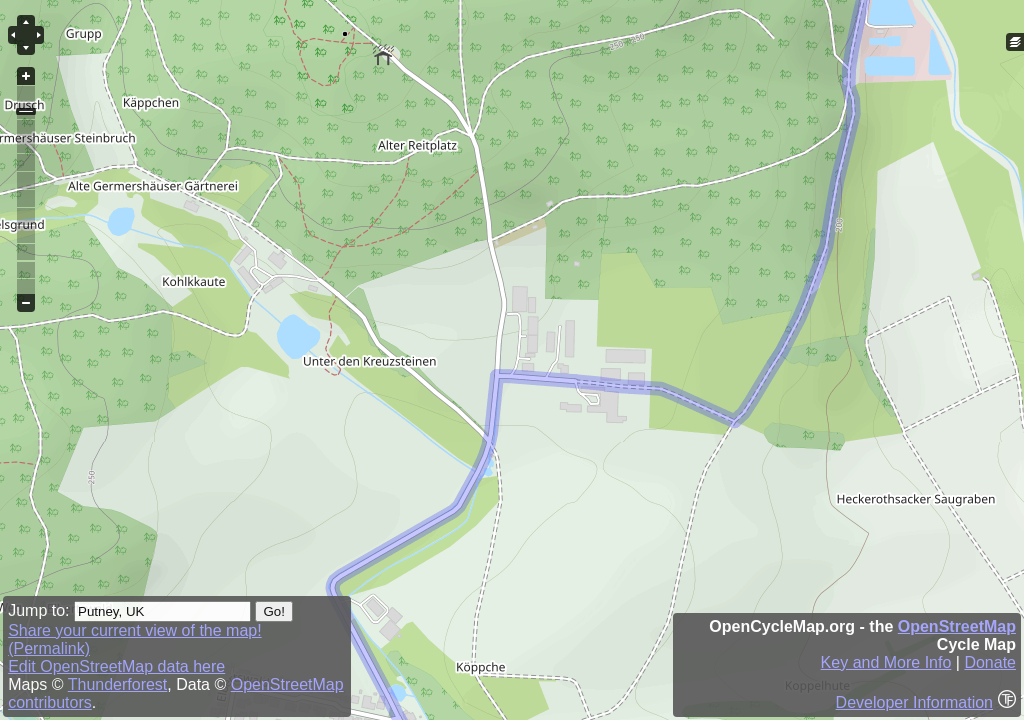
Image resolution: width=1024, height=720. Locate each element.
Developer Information (914, 702)
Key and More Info (886, 662)
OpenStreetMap (957, 626)
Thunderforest (118, 684)
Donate (990, 662)
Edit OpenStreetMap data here (116, 666)
